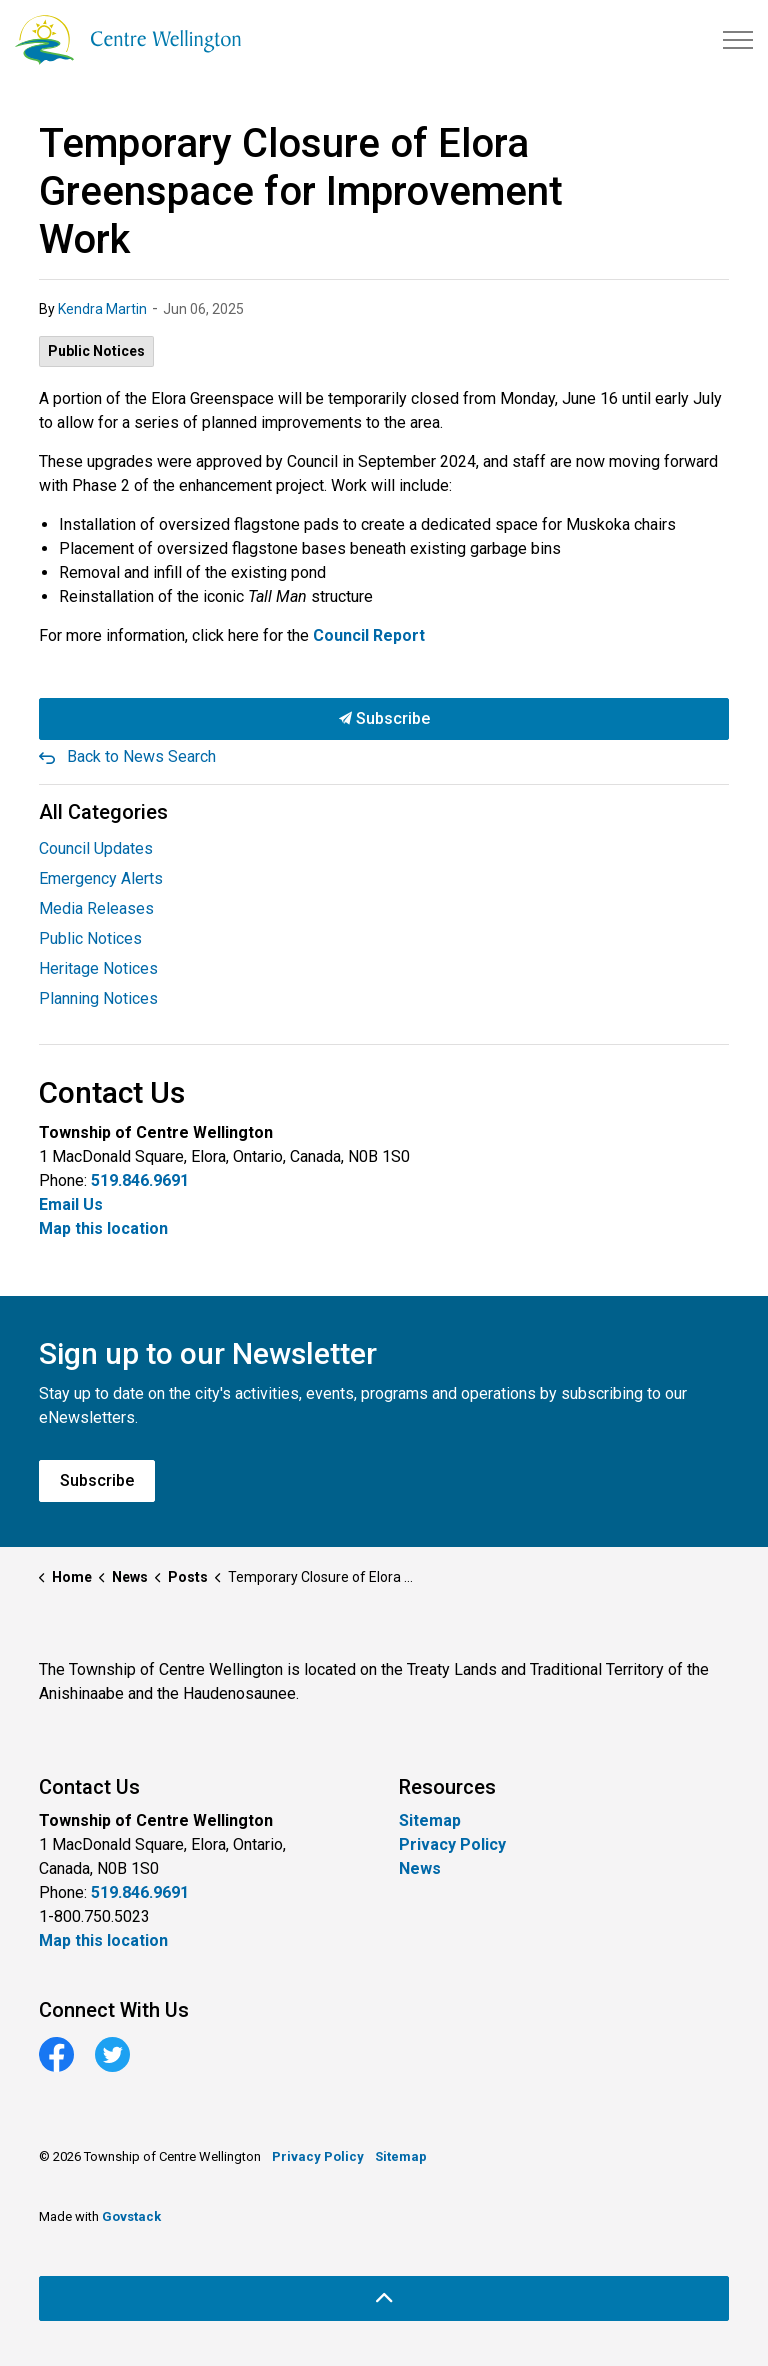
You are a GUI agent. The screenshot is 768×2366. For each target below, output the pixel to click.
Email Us (71, 1204)
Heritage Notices (98, 968)
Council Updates (96, 848)
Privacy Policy (452, 1844)
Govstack (131, 2216)
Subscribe (384, 719)
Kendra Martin (102, 309)
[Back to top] (384, 2298)
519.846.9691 (140, 1180)
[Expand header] (738, 40)
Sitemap (430, 1820)
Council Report (369, 635)
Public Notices (96, 351)
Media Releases (96, 908)
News (420, 1868)
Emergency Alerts (101, 878)
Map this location (103, 1228)
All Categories (103, 812)
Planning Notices (98, 998)
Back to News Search (141, 756)
